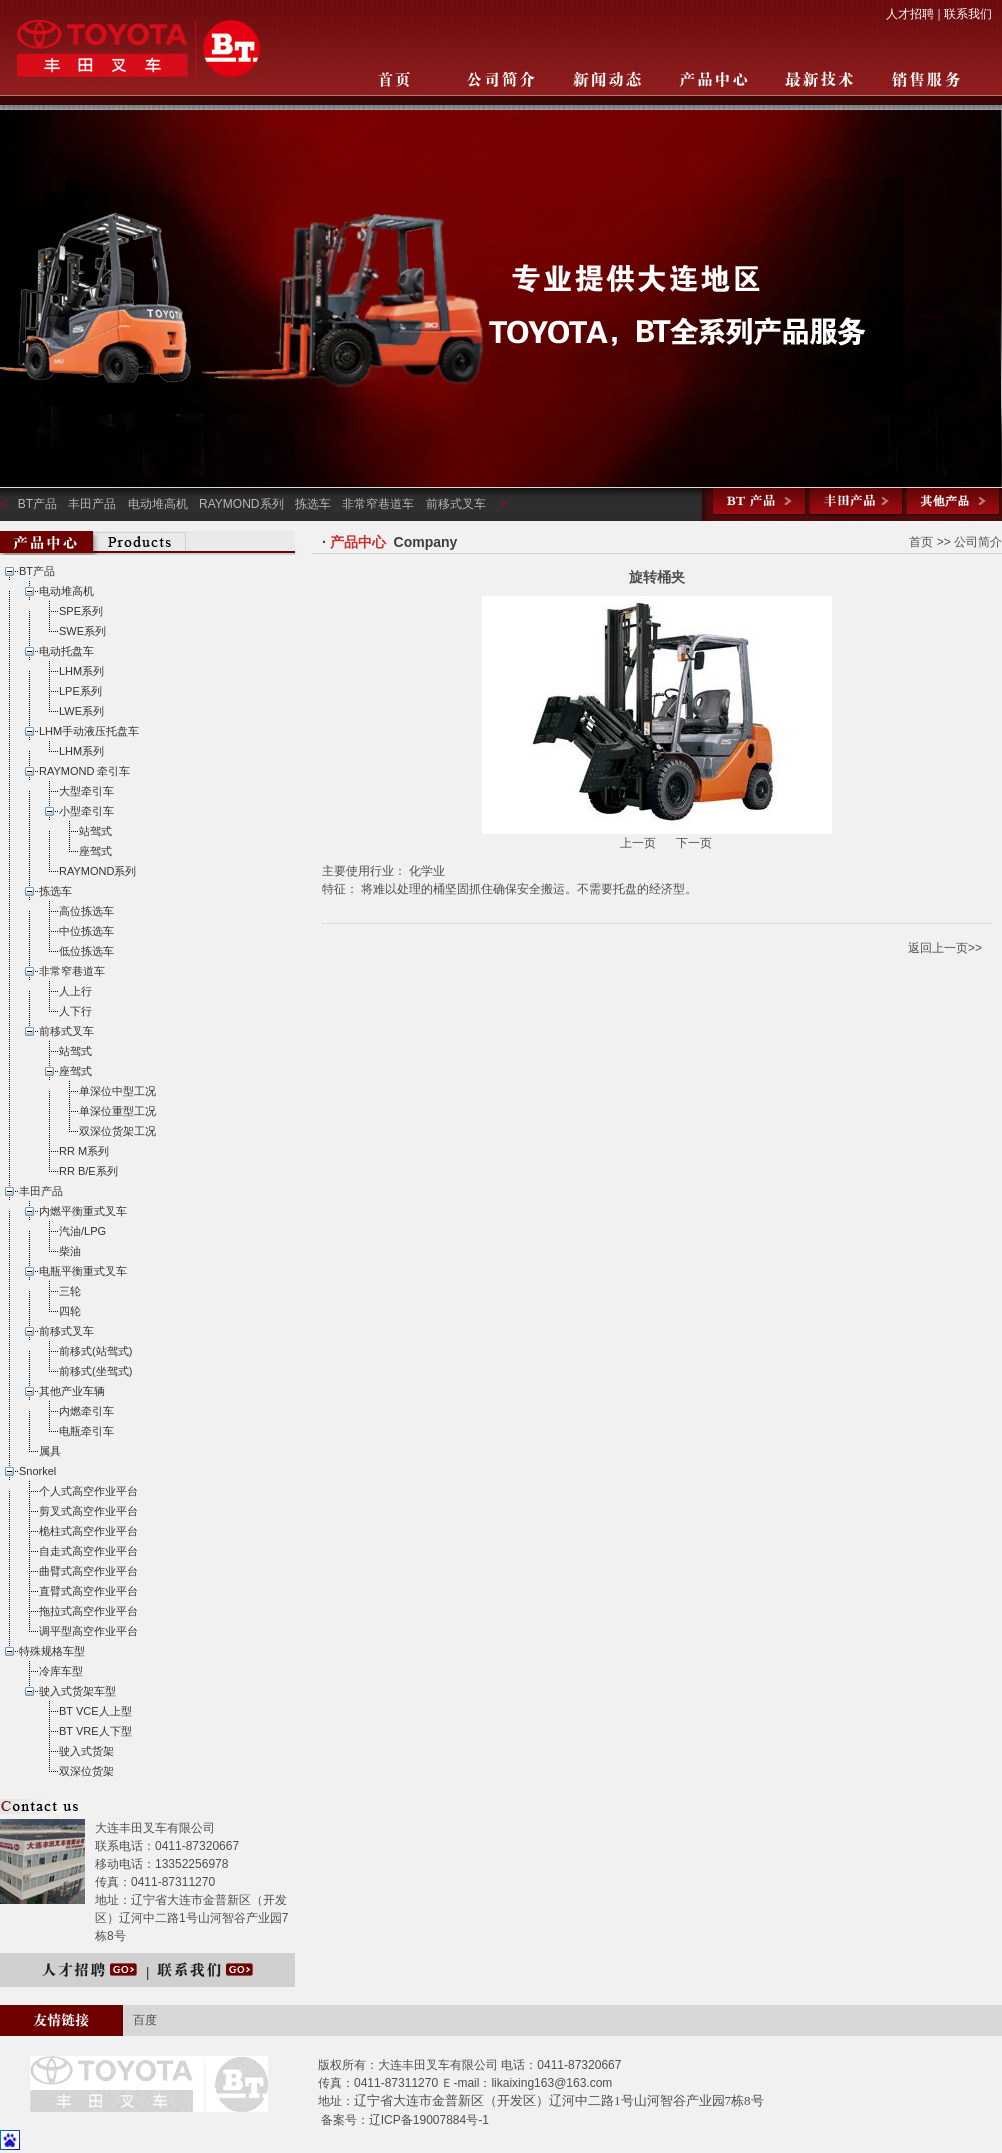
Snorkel (37, 1471)
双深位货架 (86, 1771)
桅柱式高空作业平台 (88, 1531)
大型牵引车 (86, 791)
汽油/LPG (82, 1231)
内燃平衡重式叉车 (83, 1211)
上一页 (639, 843)
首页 (921, 542)
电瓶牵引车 (86, 1431)
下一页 (694, 843)
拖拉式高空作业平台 (88, 1611)
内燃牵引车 (86, 1411)
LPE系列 (80, 691)
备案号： (345, 2120)
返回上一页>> (945, 948)
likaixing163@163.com (551, 2083)
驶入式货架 (86, 1751)
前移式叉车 (456, 504)
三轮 (70, 1291)
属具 (50, 1451)
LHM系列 (81, 671)
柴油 (70, 1251)
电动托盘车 (66, 651)
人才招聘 (910, 14)
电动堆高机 (158, 504)
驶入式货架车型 (77, 1691)
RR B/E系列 (88, 1171)
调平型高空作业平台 (88, 1631)
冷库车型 (61, 1671)
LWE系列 (81, 711)
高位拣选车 (86, 911)
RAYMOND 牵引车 (84, 771)
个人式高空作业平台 (88, 1491)
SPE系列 (81, 611)
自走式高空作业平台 (88, 1551)
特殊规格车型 (52, 1651)
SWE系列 (82, 631)
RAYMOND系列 (241, 504)
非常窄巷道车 (378, 504)
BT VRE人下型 (95, 1731)
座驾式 (95, 851)
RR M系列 (84, 1151)
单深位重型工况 (117, 1111)
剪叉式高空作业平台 (88, 1511)
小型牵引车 (86, 811)
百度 (145, 2020)
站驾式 (95, 831)
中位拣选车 (86, 931)
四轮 (70, 1311)
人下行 (75, 1011)
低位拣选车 (86, 951)
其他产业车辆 (72, 1391)
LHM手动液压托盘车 (89, 731)
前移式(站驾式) (95, 1351)
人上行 (75, 991)
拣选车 (313, 504)
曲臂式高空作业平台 (88, 1571)
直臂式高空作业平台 (88, 1591)
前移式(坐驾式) (95, 1371)
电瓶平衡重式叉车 (83, 1271)
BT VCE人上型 (95, 1711)
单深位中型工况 (117, 1091)
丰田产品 (92, 504)
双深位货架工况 (117, 1131)
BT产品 (37, 504)
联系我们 (968, 14)
